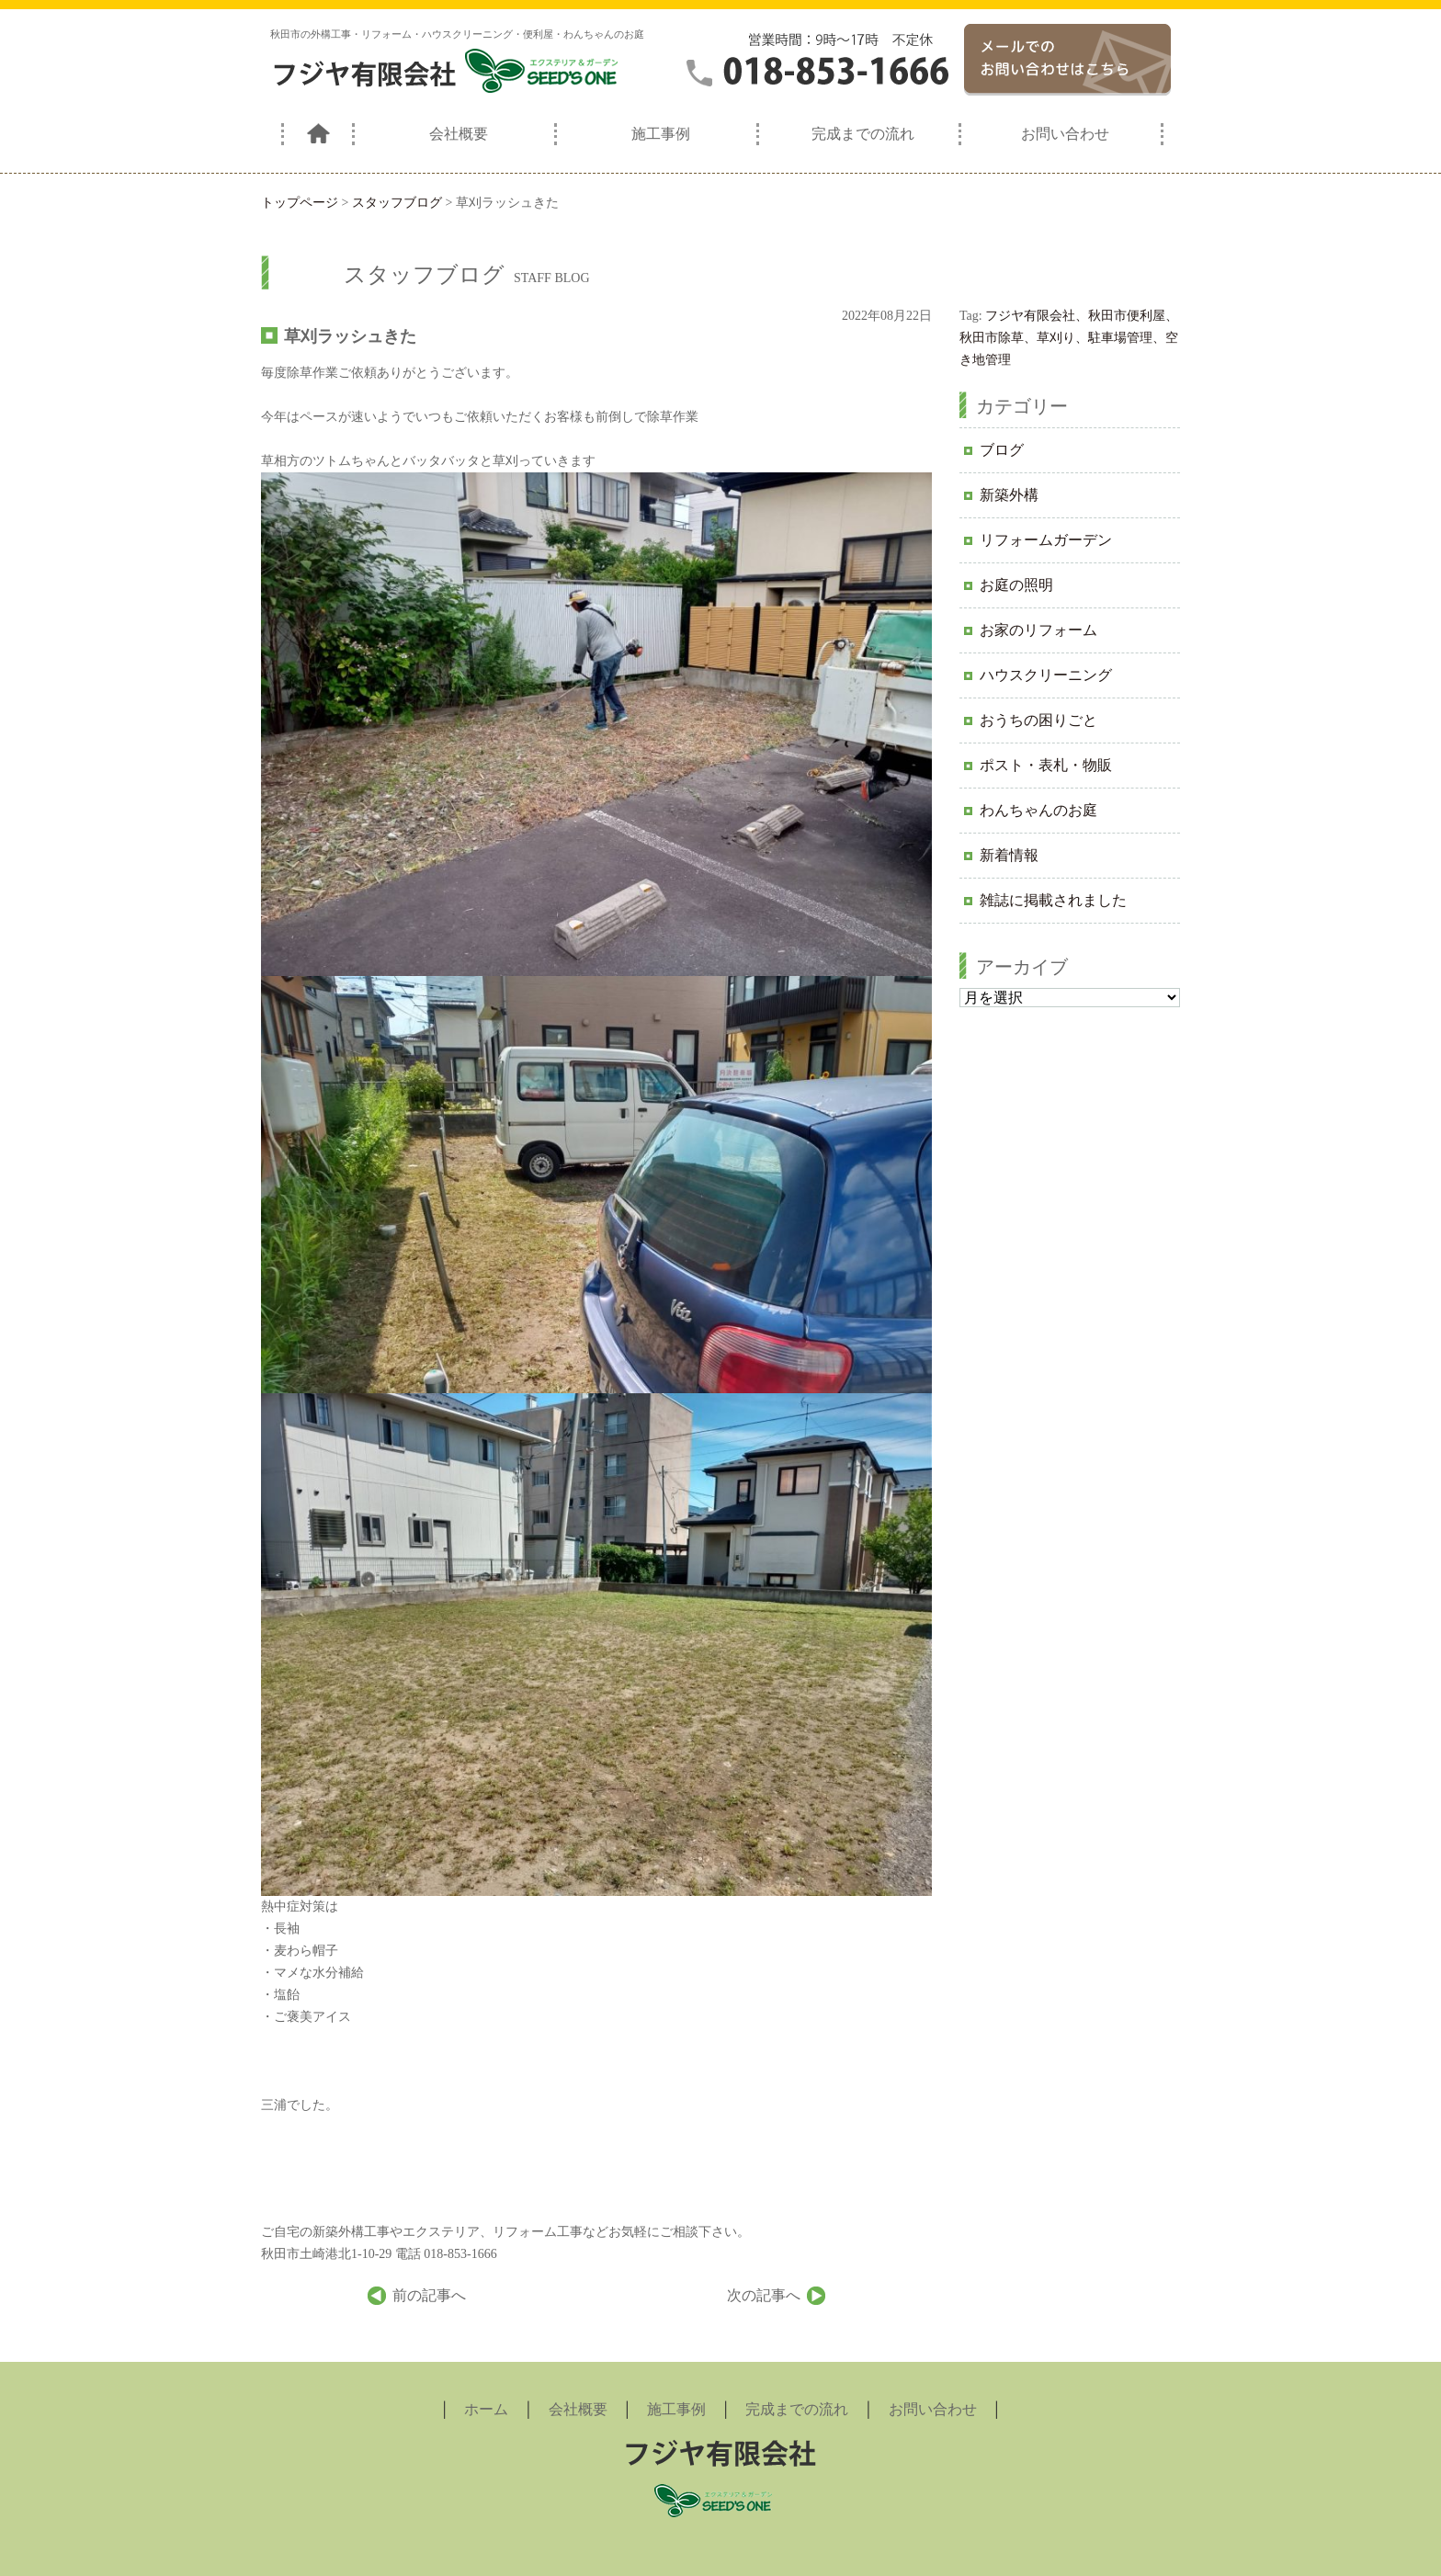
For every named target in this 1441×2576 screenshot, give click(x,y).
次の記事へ (763, 2295)
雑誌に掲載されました (1053, 900)
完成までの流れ (862, 134)
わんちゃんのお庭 (1038, 810)
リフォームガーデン (1046, 540)
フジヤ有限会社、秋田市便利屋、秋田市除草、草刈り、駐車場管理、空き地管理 (1068, 338)
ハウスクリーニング (1046, 675)
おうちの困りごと (1038, 720)
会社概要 (458, 134)
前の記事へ (429, 2295)
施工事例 (660, 134)
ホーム (486, 2409)
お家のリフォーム (1038, 630)
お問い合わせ (1065, 134)
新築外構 (1009, 495)
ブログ (1002, 450)
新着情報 (1009, 855)
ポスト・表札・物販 (1046, 765)
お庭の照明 (1016, 585)
